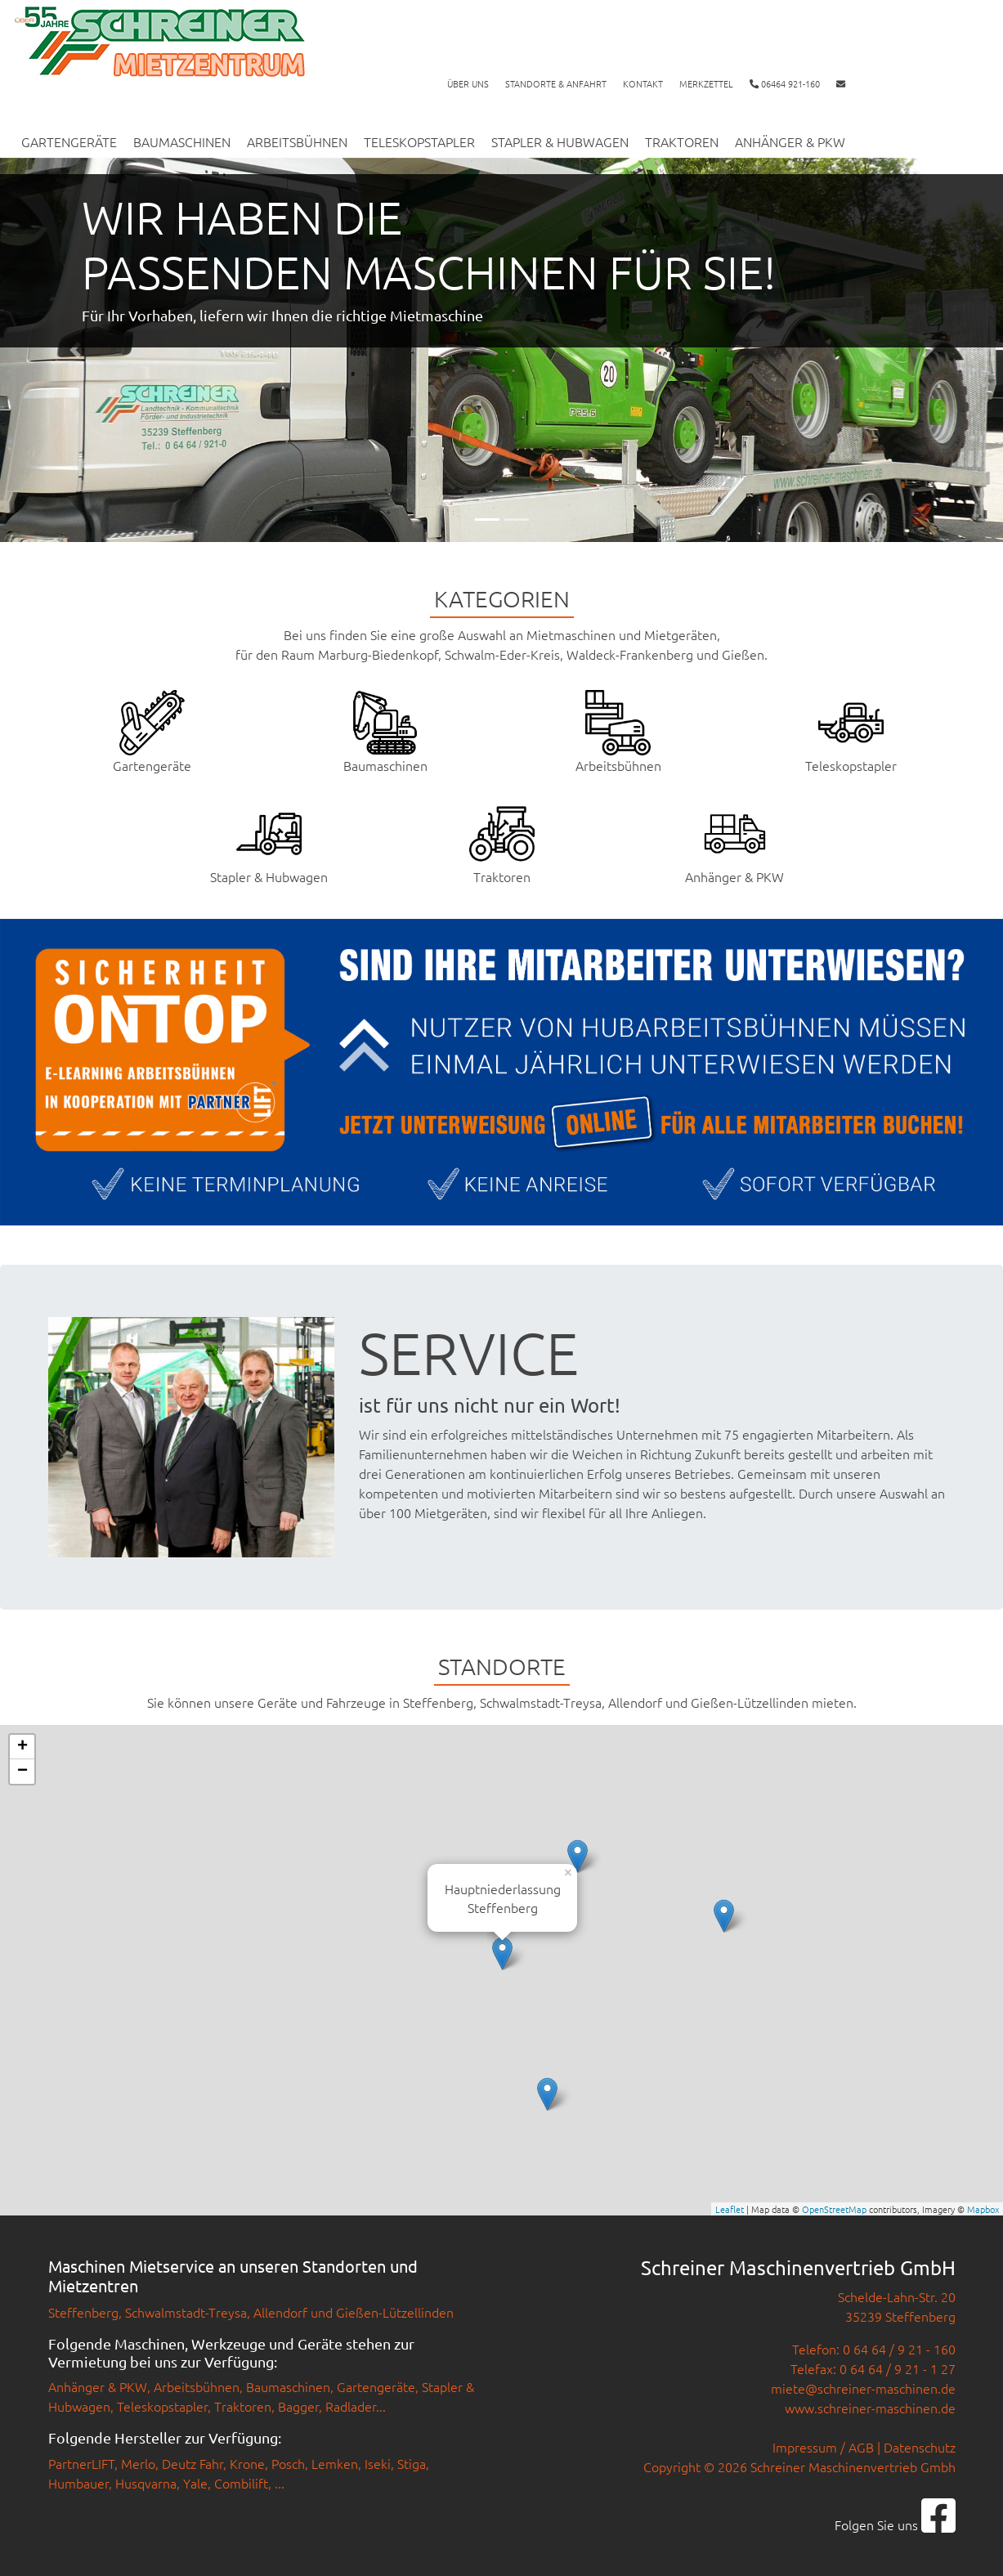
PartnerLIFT (81, 2463)
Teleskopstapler (419, 141)
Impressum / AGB (823, 2447)
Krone (247, 2463)
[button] (75, 350)
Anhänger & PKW (790, 141)
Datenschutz (920, 2447)
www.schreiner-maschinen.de (870, 2408)
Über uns (468, 83)
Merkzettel (706, 83)
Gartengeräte (69, 141)
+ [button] (22, 1747)
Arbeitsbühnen (297, 141)
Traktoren (682, 141)
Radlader (350, 2406)
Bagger (298, 2406)
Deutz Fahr (192, 2463)
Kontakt (643, 83)
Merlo (138, 2463)
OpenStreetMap (834, 2208)
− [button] (22, 1771)
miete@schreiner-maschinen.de (863, 2388)
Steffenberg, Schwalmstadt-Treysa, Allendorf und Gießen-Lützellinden (251, 2312)
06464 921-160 (785, 83)
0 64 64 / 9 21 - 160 (899, 2349)
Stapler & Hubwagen (560, 141)
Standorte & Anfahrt (556, 83)
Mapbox (983, 2208)
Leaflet (729, 2208)
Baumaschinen (182, 141)
